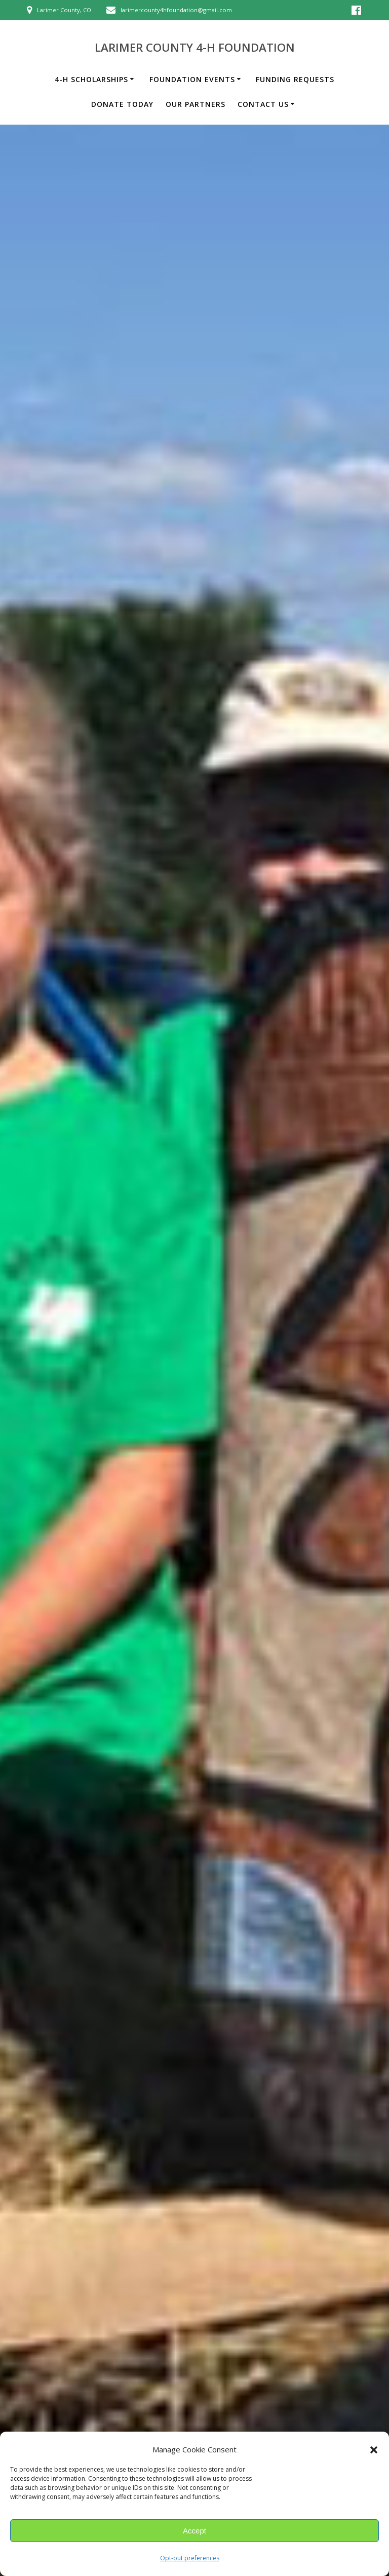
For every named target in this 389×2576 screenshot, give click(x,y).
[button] (374, 2450)
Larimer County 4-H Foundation (195, 47)
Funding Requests (295, 79)
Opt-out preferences (189, 2558)
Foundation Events (192, 79)
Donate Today (122, 104)
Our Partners (195, 104)
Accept (194, 2530)
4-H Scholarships (91, 79)
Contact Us (263, 104)
